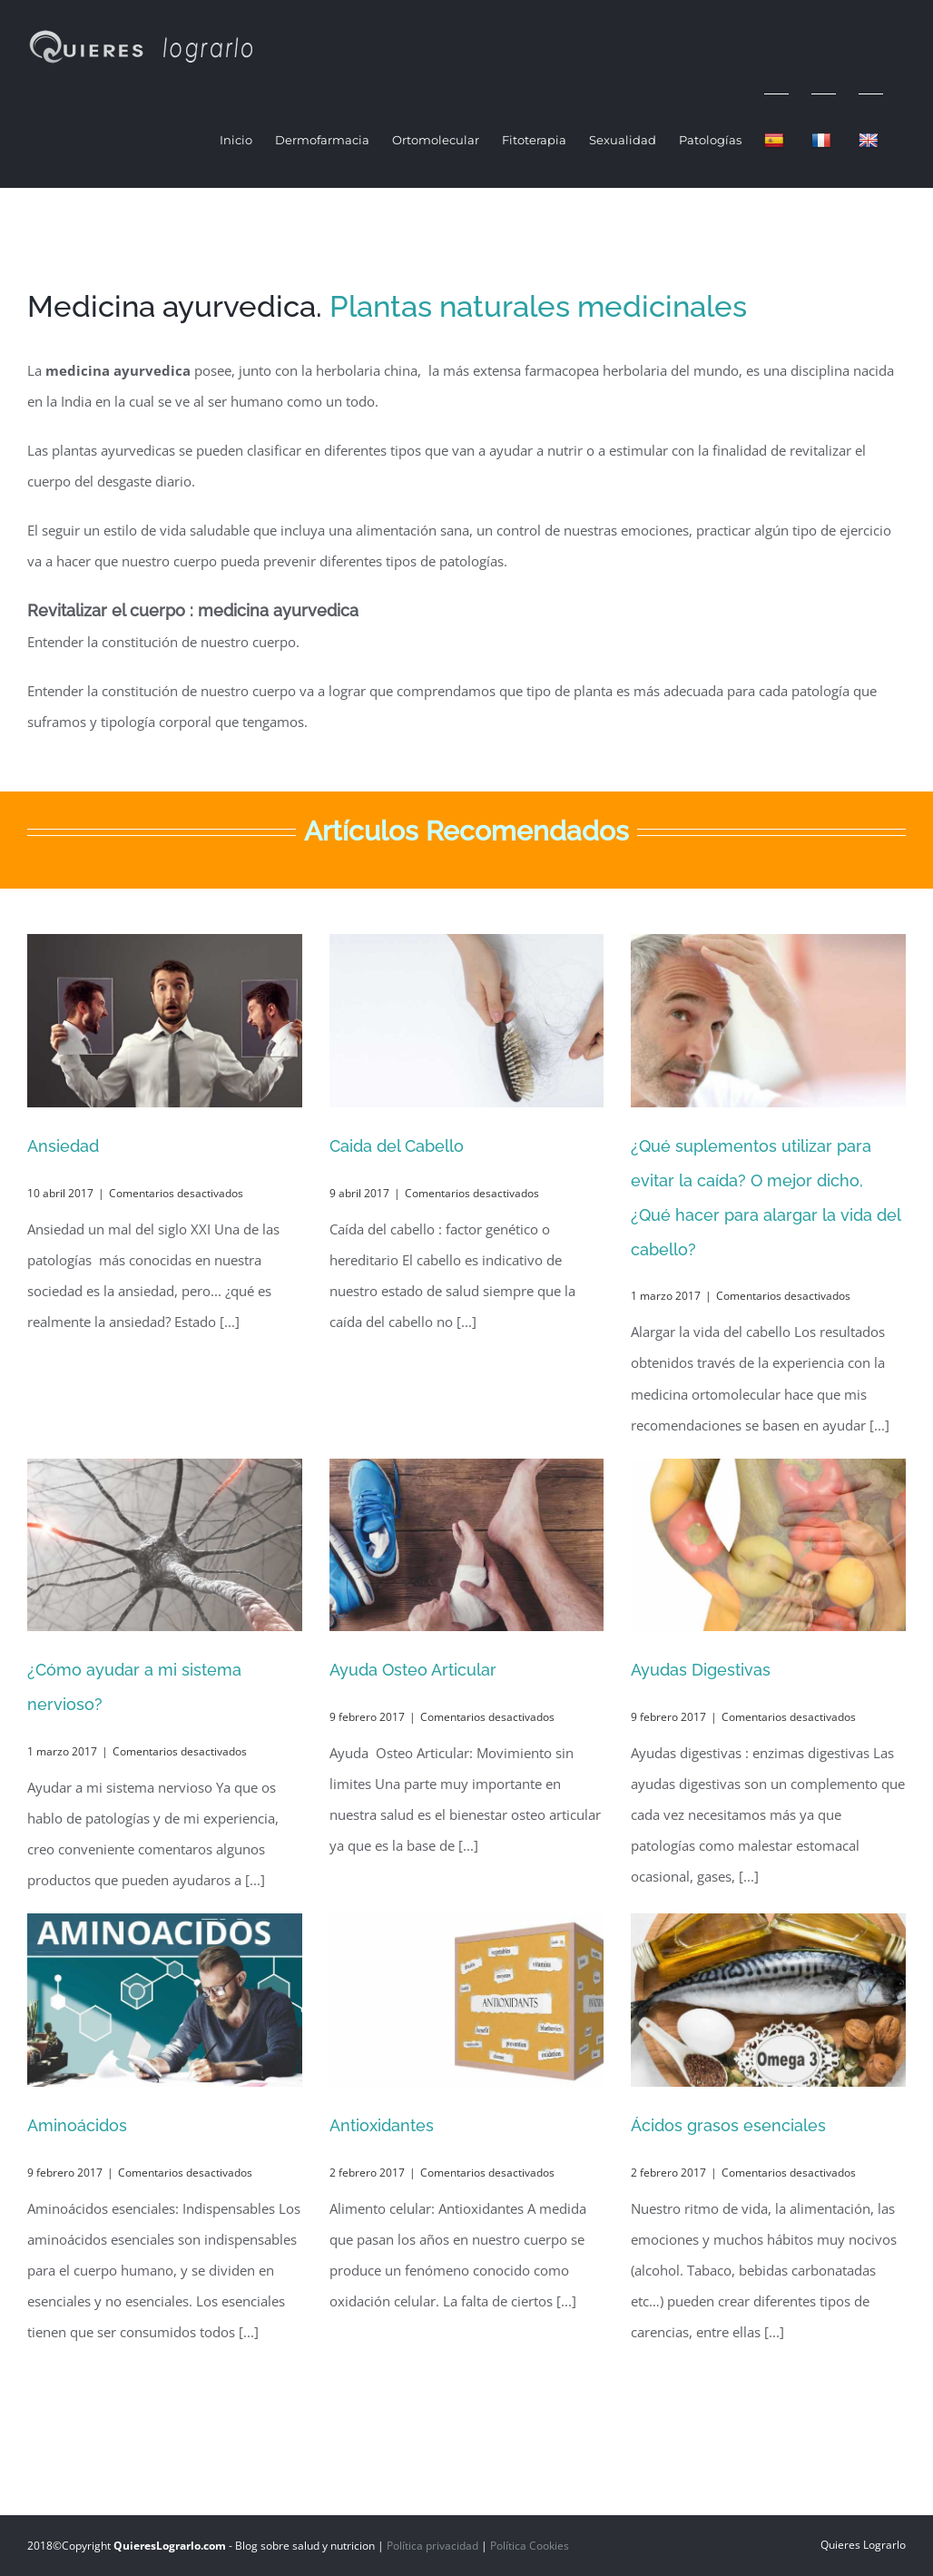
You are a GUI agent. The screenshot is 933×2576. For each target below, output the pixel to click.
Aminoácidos (77, 2125)
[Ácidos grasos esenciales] (768, 2000)
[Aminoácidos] (164, 2000)
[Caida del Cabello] (466, 1020)
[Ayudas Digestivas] (768, 1545)
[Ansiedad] (164, 1020)
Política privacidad (432, 2545)
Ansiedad (63, 1145)
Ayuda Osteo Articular (412, 1669)
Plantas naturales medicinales (538, 306)
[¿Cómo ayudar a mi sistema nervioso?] (164, 1545)
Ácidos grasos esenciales (728, 2125)
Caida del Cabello (396, 1145)
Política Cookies (529, 2545)
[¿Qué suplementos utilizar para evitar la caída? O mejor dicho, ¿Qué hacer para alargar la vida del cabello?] (768, 1020)
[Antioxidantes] (466, 2000)
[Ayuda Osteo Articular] (466, 1545)
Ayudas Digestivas (701, 1669)
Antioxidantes (381, 2125)
